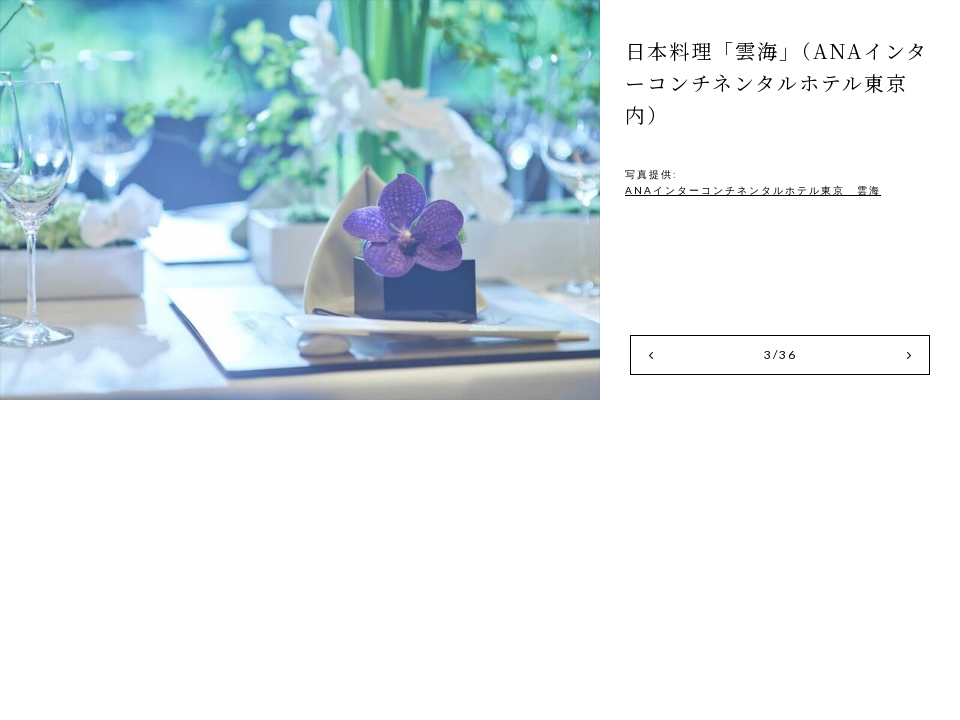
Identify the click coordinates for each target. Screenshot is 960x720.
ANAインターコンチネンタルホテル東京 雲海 (753, 190)
